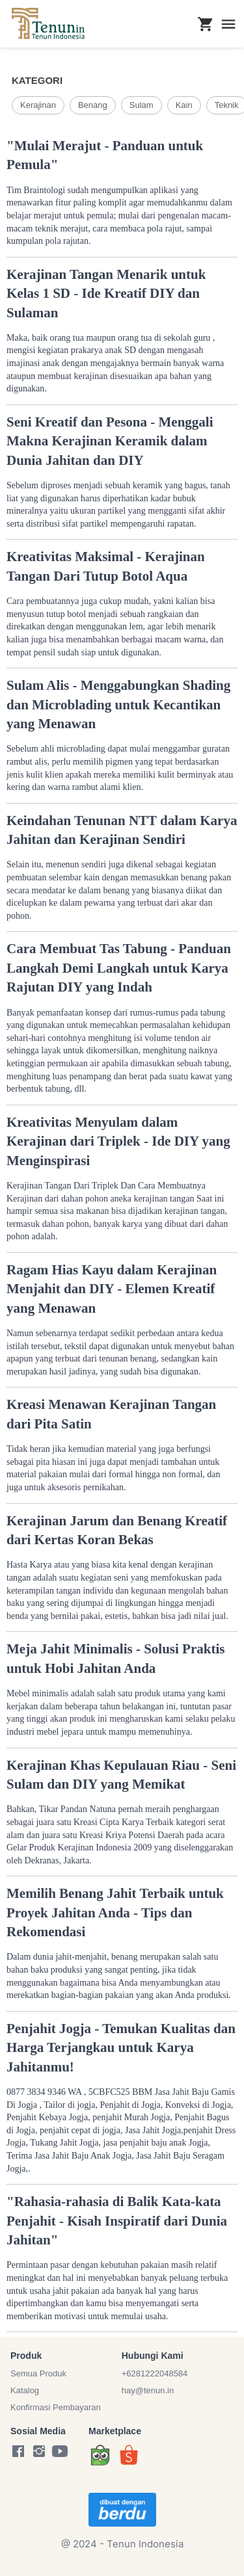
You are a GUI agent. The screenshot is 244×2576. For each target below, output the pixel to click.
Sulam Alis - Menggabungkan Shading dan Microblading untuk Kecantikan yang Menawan (118, 704)
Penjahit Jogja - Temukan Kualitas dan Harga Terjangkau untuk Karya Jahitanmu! (121, 2048)
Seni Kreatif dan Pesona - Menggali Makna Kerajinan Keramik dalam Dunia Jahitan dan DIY (110, 441)
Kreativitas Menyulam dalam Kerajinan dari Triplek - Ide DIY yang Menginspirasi (118, 1141)
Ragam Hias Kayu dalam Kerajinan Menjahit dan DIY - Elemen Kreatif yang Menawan (112, 1289)
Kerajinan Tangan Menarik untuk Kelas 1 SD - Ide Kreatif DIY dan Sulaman (106, 294)
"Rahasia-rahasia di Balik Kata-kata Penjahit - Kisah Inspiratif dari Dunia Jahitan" (117, 2221)
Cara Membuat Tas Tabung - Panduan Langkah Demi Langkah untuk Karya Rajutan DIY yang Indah (119, 968)
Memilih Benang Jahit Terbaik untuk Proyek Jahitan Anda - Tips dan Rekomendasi (115, 1912)
